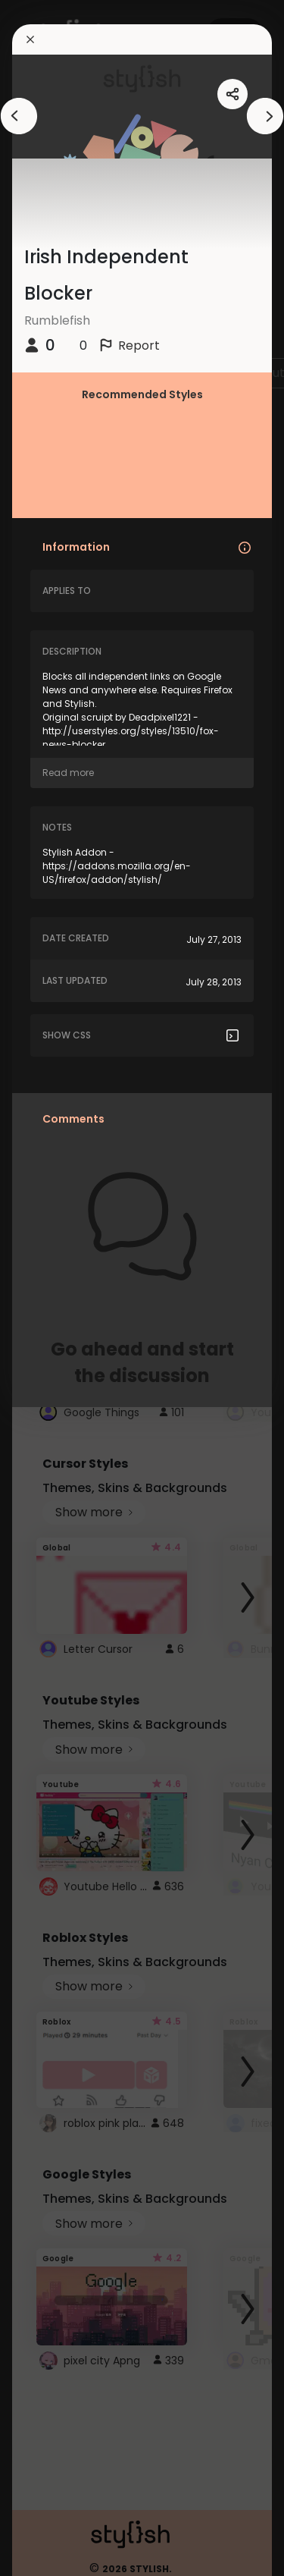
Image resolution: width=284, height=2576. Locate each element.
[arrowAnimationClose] (19, 116)
